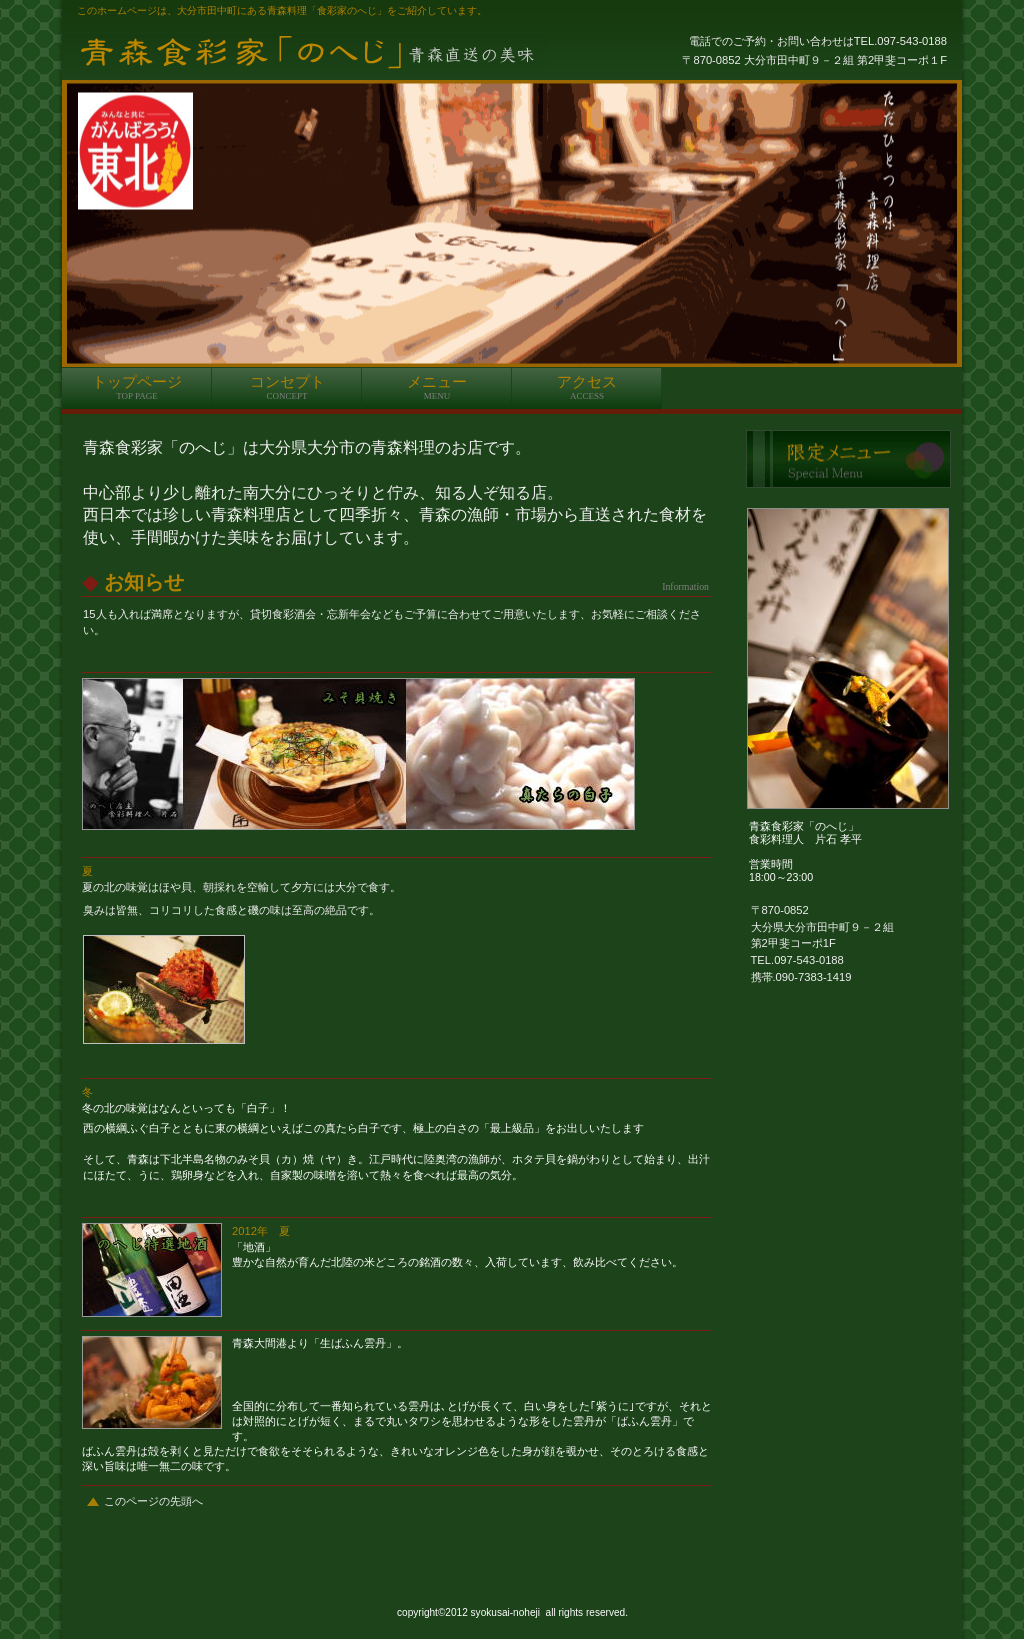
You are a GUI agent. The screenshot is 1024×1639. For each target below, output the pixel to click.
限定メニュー (848, 459)
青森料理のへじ (312, 52)
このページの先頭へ (153, 1501)
